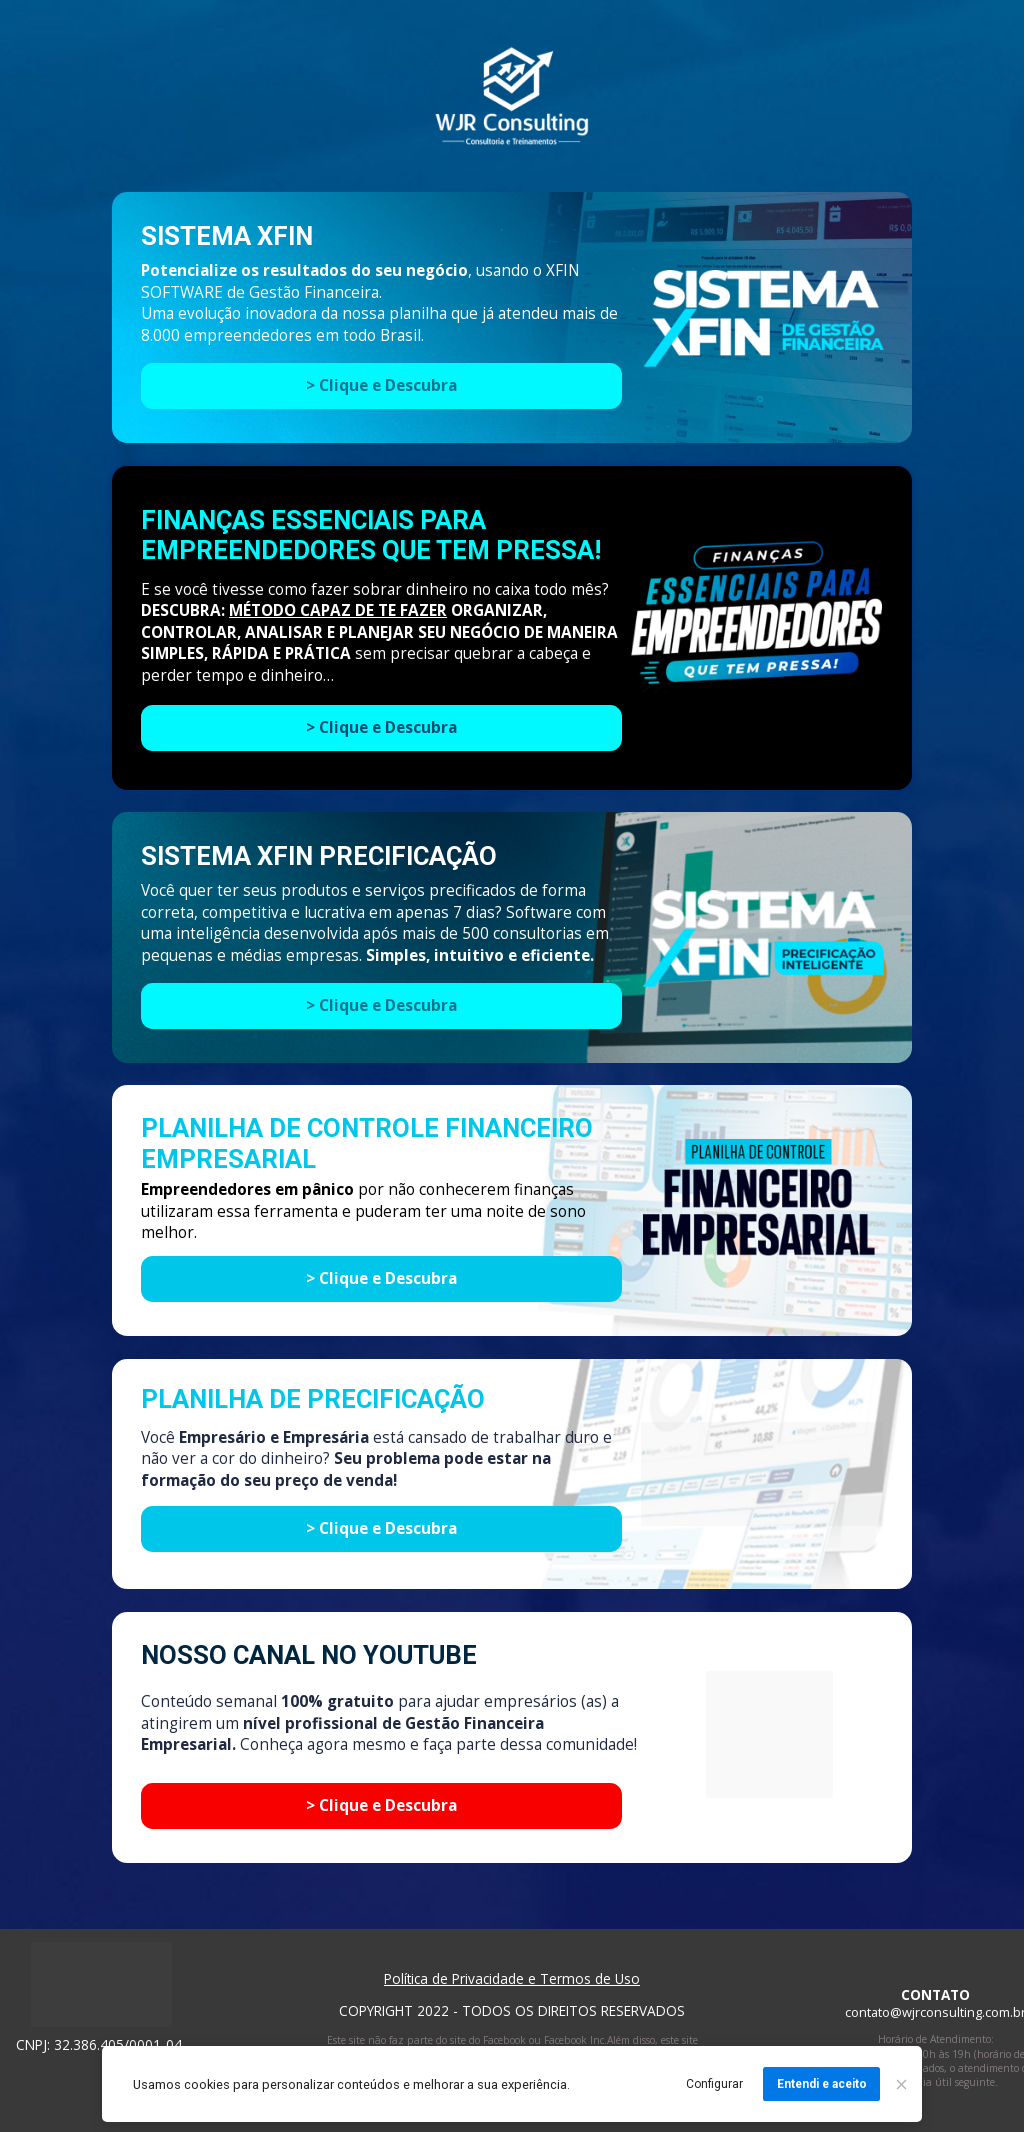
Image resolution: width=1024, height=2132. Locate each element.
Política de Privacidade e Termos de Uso (512, 1978)
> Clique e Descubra (381, 727)
